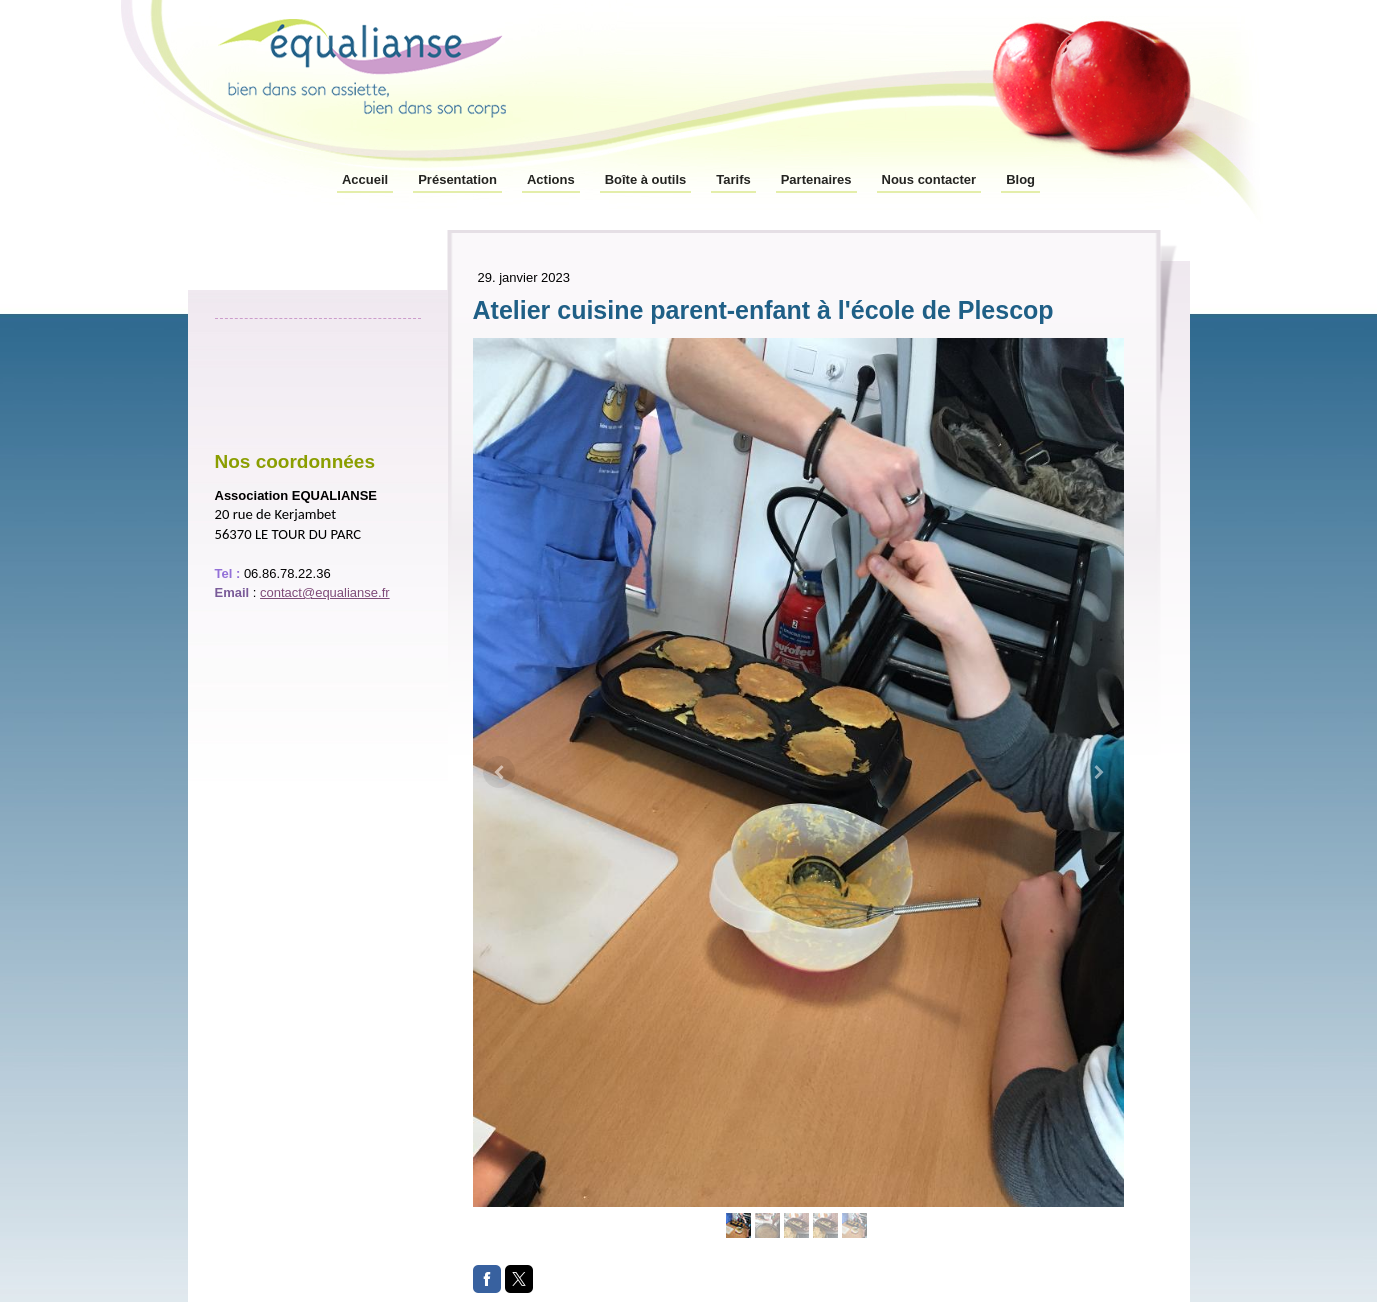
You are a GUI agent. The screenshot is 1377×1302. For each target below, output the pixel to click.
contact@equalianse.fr (325, 592)
